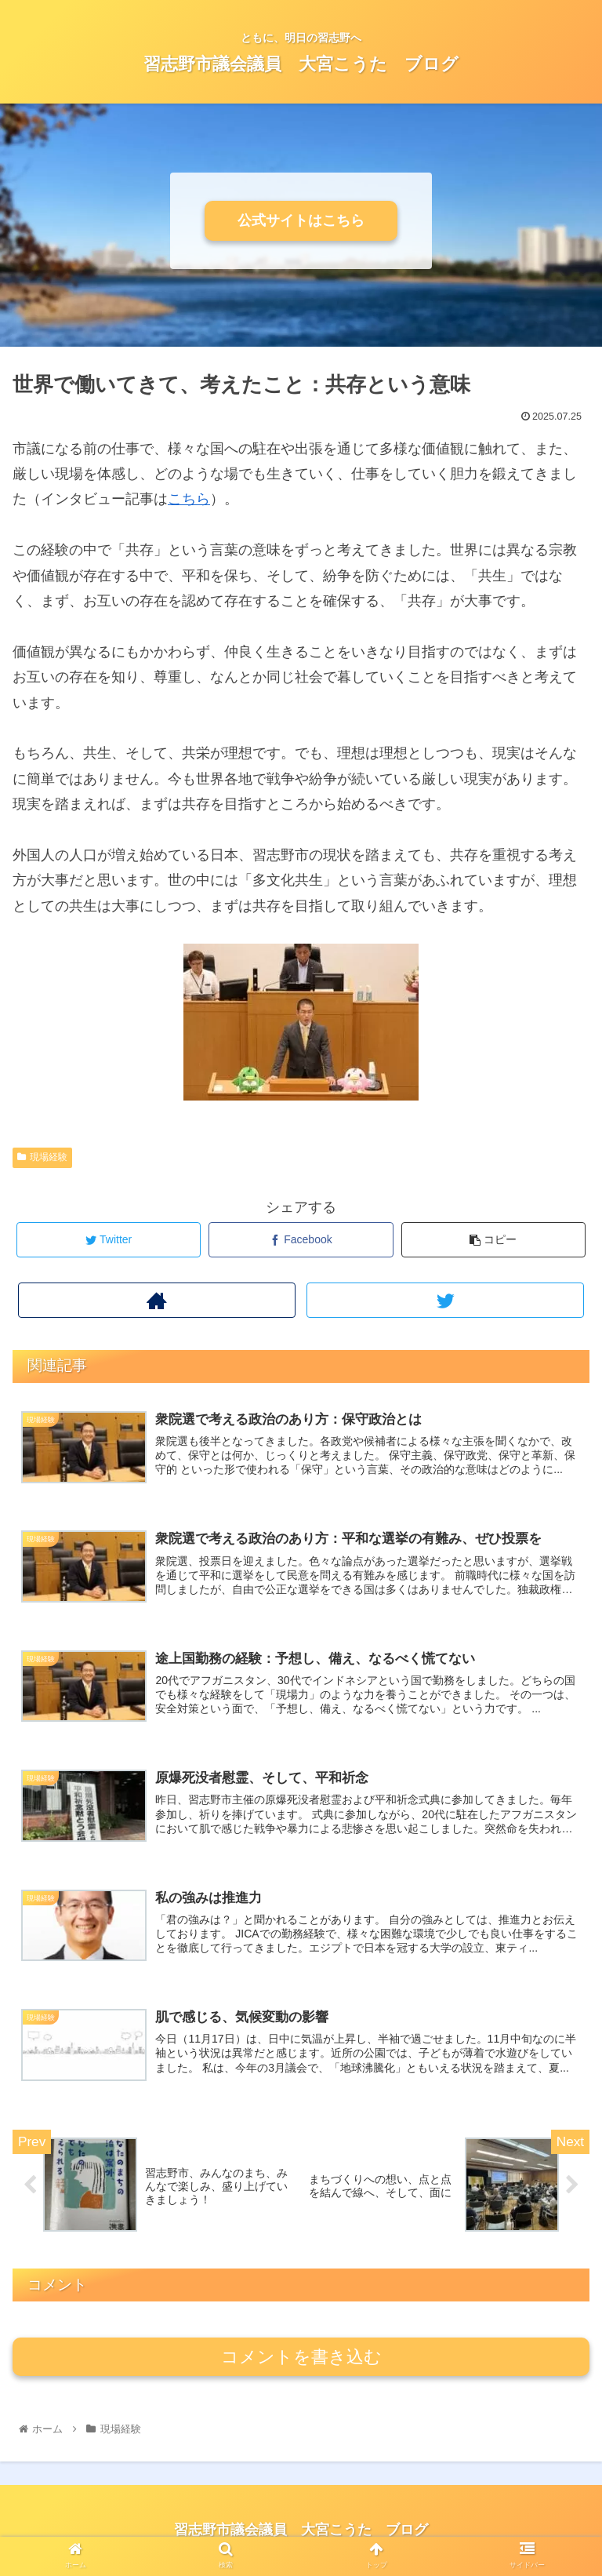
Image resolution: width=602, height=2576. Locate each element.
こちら (189, 499)
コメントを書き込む (301, 2357)
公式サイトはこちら (301, 220)
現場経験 (42, 1157)
